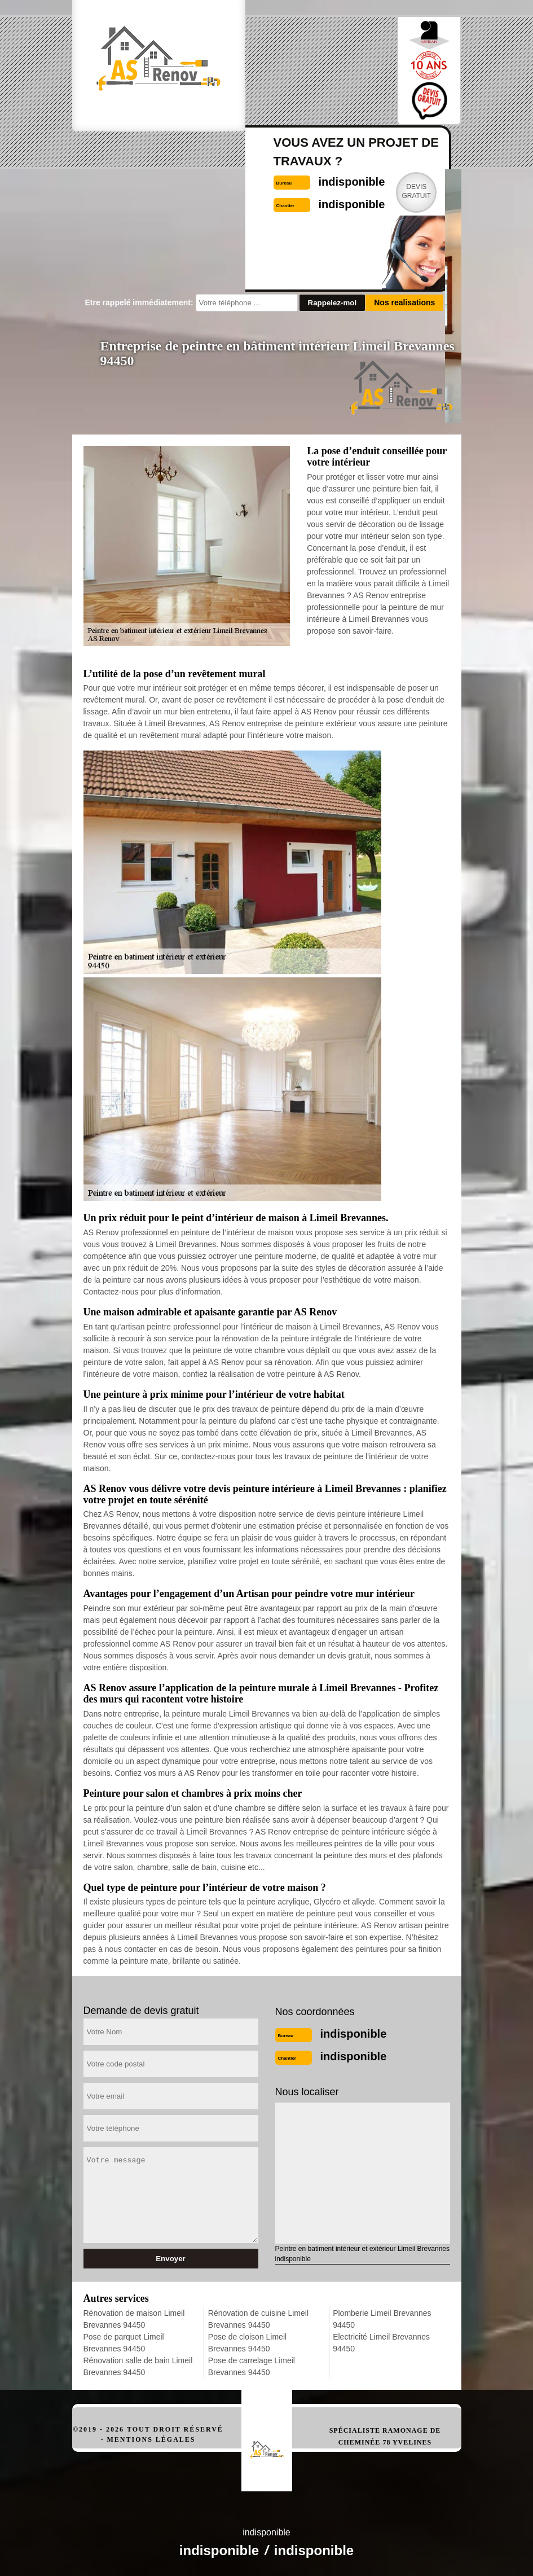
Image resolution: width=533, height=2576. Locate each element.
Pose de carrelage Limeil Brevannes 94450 (251, 2366)
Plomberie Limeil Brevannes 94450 (382, 2319)
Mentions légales (151, 2439)
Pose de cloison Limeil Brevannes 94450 (247, 2342)
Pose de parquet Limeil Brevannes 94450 (123, 2342)
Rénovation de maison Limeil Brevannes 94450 (134, 2319)
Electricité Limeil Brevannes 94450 (381, 2342)
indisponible (353, 2034)
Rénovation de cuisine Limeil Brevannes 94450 (258, 2319)
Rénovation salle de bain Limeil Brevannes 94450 (138, 2366)
